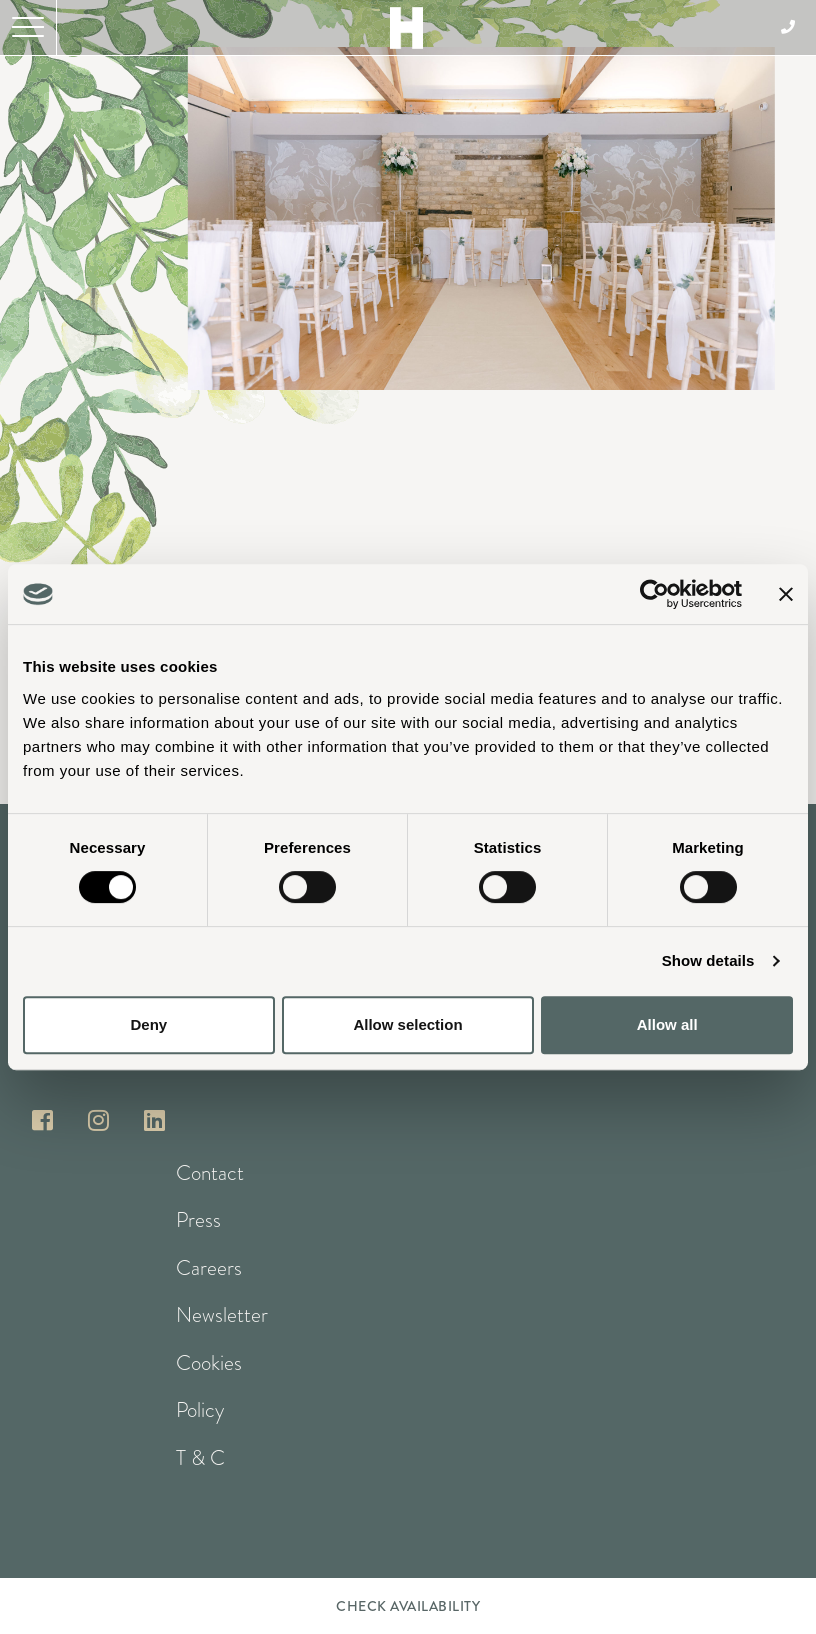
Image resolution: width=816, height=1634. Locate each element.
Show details (708, 960)
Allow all (667, 1024)
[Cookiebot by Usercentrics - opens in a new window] (654, 594)
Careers (209, 1268)
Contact (210, 1173)
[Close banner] (786, 594)
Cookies (209, 1363)
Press (198, 1220)
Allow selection (407, 1024)
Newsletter (222, 1315)
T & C (200, 1458)
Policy (200, 1410)
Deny (148, 1024)
